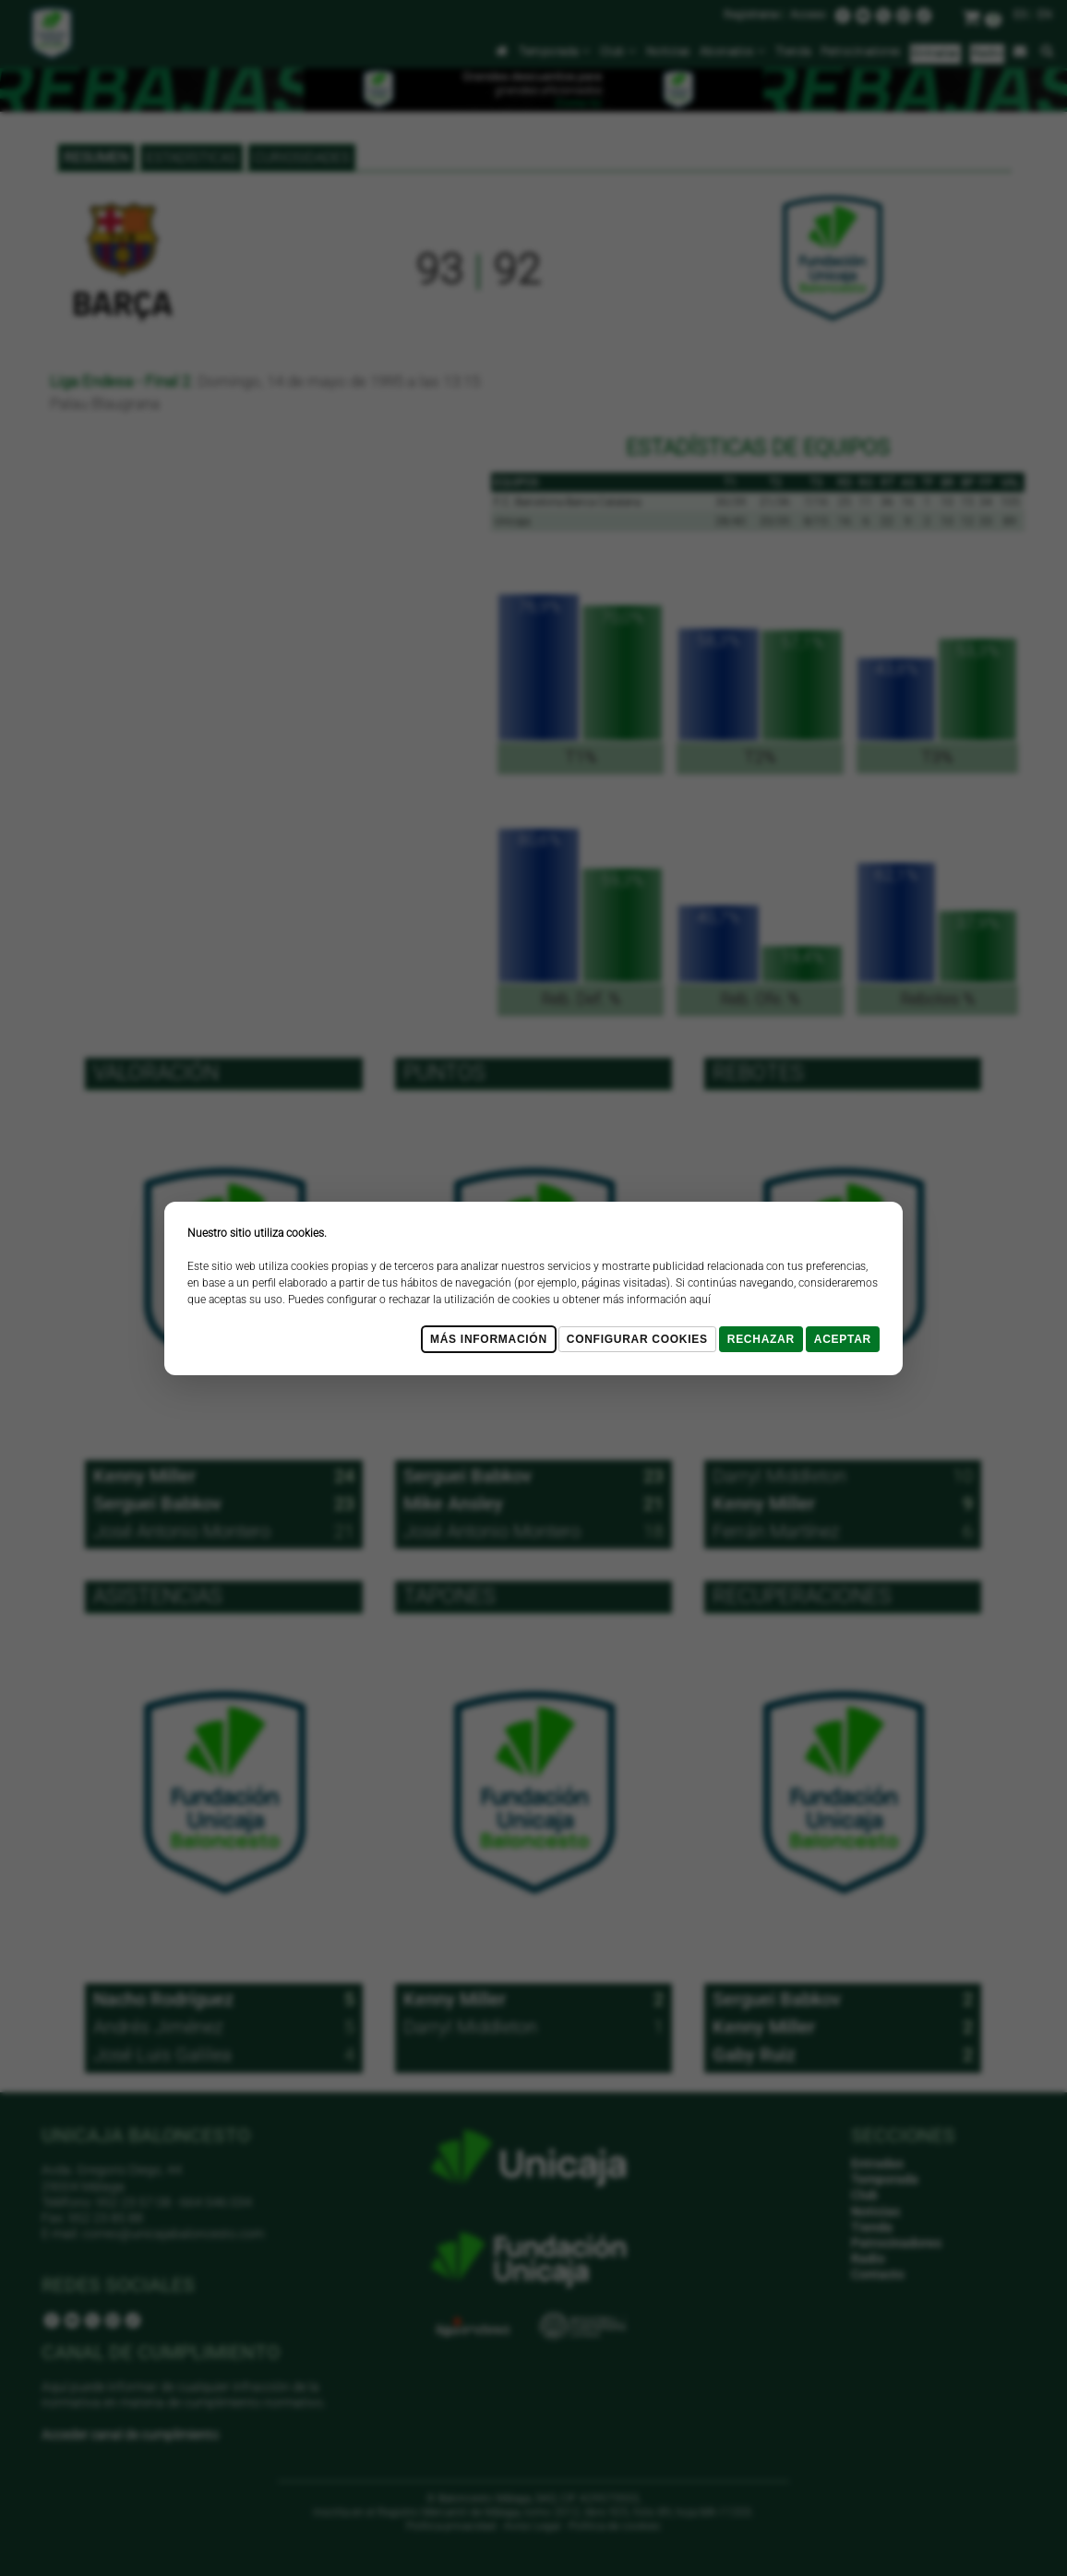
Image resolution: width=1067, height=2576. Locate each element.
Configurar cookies (637, 1339)
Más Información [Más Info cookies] (488, 1339)
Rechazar (761, 1339)
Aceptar (842, 1339)
